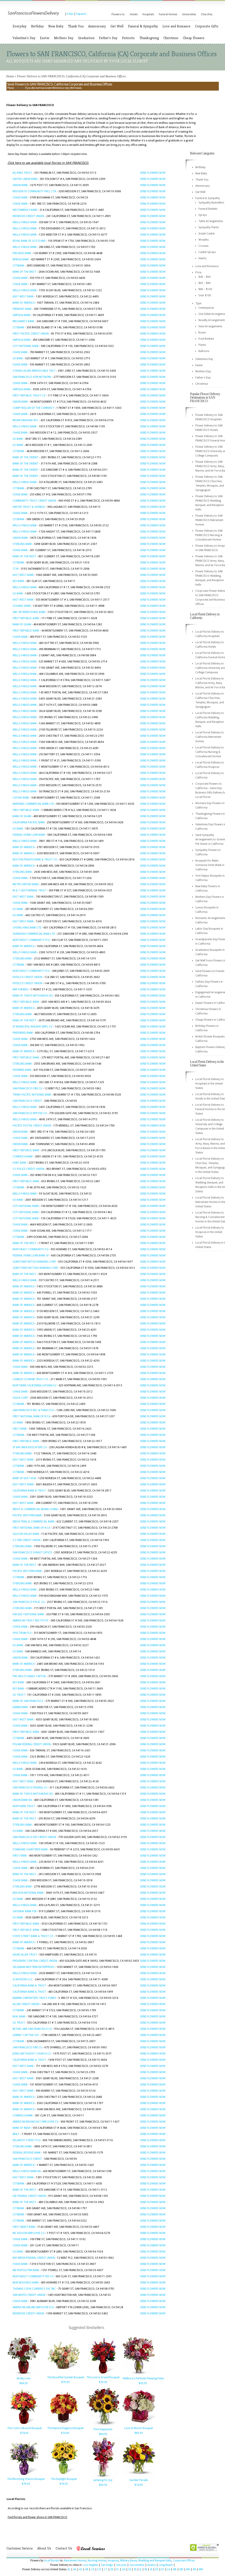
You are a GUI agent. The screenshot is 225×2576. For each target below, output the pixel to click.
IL (140, 2569)
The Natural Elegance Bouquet (65, 2428)
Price (198, 272)
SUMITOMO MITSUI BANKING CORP (34, 1261)
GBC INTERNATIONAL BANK (29, 612)
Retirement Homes (75, 2560)
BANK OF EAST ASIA (24, 1478)
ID (135, 2569)
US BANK (18, 358)
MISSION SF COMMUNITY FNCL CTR (34, 191)
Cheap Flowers (193, 38)
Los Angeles (91, 2564)
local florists (51, 2560)
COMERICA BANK (23, 1156)
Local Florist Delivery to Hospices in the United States (209, 1232)
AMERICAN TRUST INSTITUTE (30, 1620)
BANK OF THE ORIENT (25, 457)
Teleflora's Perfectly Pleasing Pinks (143, 2378)
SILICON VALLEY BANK (26, 1533)
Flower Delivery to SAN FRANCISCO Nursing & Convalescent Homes (209, 535)
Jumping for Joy (103, 2480)
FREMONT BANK (22, 308)
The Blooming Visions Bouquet (26, 2479)
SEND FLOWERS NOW (152, 172)
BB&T (16, 2134)
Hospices (113, 2560)
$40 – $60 (204, 276)
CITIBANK (18, 265)
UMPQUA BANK (22, 315)
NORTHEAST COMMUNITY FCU (31, 940)
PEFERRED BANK (22, 1069)
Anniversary (97, 26)
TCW (16, 568)
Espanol (81, 13)
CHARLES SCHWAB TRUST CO (30, 1379)
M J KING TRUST (22, 172)
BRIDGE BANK (21, 259)
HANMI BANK (20, 1707)
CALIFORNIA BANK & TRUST (29, 1490)
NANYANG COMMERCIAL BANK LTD (33, 803)
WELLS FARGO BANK (25, 222)
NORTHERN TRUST (24, 1806)
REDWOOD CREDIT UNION (28, 216)
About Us (44, 2548)
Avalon (151, 2564)
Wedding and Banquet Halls (154, 2560)
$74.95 (24, 2433)
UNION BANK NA (22, 1800)
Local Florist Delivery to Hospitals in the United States (209, 1084)
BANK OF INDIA (22, 2127)
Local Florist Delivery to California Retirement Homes (209, 737)
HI (129, 2569)
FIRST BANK (20, 1428)
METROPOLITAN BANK (26, 2270)
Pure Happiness (103, 2429)
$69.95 (103, 2485)
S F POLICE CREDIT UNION (28, 1168)
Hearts (202, 258)
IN (145, 2569)
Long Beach (166, 2564)
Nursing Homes (97, 2560)
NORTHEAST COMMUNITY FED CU (33, 2276)
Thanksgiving (149, 38)
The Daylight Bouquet (64, 2479)
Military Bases (128, 2560)
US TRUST (19, 1694)
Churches (206, 14)
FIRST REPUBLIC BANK (26, 618)
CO (99, 2569)
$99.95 (143, 2383)
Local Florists (16, 2499)
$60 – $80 (204, 283)
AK (74, 2569)
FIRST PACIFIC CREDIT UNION (31, 333)
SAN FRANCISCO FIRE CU (27, 1088)
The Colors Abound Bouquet (24, 2428)
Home (10, 76)
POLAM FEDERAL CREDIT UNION (32, 1744)
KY (162, 2569)
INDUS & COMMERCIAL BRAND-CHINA (35, 1509)
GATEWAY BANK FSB (25, 1911)
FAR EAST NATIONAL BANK (28, 1614)
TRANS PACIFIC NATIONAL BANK (32, 1094)
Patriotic (128, 38)
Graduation (86, 38)
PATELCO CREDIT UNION (27, 977)
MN (201, 2569)
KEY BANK (18, 581)
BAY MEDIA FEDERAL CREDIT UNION (34, 2257)
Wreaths (203, 239)
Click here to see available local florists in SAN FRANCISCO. (48, 163)
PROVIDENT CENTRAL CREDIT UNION (35, 1960)
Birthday (37, 26)
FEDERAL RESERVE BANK (27, 2152)
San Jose (121, 2564)
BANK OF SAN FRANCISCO (28, 1701)
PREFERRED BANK (23, 1032)
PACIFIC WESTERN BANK (27, 1515)
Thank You (76, 26)
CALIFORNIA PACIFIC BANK (29, 822)
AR (86, 2569)
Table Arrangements (210, 221)
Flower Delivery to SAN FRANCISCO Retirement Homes (209, 520)
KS (156, 2569)
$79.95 (65, 2382)
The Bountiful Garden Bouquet (65, 2377)
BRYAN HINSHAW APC (25, 420)
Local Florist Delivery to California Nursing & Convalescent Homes (209, 752)
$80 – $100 (205, 289)
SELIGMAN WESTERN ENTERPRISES (33, 1967)
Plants (202, 344)
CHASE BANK (20, 197)
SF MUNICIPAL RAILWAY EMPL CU (32, 1026)
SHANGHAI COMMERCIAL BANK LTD (34, 933)
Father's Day (108, 38)
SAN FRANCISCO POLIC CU (29, 1602)
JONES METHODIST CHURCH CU (32, 2053)
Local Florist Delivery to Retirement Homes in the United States (210, 1202)
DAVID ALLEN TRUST (25, 1954)
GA (123, 2569)
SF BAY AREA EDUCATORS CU (30, 1447)
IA (151, 2569)
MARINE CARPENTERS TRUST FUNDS (34, 1998)
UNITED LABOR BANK (25, 179)
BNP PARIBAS (20, 989)
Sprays (202, 215)
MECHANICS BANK (23, 321)
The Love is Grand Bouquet (103, 2377)
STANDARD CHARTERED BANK (30, 1849)
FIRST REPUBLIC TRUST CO (29, 395)
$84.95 (23, 2383)
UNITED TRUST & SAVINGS (29, 506)
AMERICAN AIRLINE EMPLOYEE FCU (33, 2307)
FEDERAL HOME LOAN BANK (29, 834)
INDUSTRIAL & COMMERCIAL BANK (33, 1521)
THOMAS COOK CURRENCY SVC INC (34, 2288)
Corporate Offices (184, 2560)
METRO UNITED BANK (25, 884)
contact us (19, 87)
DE (111, 2569)
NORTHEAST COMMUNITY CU (30, 1249)
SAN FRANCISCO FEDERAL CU (30, 1787)
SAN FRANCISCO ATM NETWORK (32, 377)
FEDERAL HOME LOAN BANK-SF (31, 1255)
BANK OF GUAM (22, 624)
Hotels (134, 14)
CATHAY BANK (21, 797)
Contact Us (64, 2548)
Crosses (203, 245)
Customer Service (19, 2548)
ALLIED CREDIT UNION (26, 2004)
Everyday (20, 26)
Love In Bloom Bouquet (138, 2428)
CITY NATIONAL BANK (26, 346)
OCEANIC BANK (22, 605)
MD (181, 2569)
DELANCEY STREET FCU (26, 2140)
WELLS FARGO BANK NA (27, 2171)
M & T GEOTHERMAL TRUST (29, 890)
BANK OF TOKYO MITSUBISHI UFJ (32, 995)
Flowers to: (118, 14)
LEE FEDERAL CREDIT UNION (29, 2195)
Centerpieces (206, 307)
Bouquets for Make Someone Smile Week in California (209, 865)
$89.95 (139, 2433)
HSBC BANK (19, 1162)
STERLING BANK (22, 544)
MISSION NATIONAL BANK (28, 1892)
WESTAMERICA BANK (25, 209)
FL (117, 2569)
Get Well (116, 26)
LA (168, 2569)
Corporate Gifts (206, 26)
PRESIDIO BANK (22, 253)
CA (92, 2569)
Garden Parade (138, 2480)
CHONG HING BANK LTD (27, 927)
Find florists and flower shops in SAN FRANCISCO (37, 2517)
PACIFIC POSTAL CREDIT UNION (32, 1125)
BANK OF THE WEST (24, 271)
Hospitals (148, 14)
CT (106, 2569)
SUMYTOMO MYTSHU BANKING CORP (35, 1267)
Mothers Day (63, 38)
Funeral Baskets (207, 208)
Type (198, 303)
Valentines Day (204, 359)
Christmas (170, 38)
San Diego (107, 2564)
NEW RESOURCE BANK (26, 2282)
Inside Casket (206, 233)
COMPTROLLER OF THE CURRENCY (33, 407)
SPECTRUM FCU (22, 1632)
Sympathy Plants (208, 227)
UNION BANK (20, 185)
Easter (45, 38)
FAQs (70, 13)
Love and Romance (176, 26)
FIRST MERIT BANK (24, 2226)
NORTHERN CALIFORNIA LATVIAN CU (34, 1385)
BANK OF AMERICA (24, 302)
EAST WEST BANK (23, 296)
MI (194, 2569)
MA (188, 2569)
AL (68, 2569)
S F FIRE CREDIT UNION (26, 1540)
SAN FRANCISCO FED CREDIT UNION (34, 1837)
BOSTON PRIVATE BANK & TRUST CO (35, 859)
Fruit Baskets (206, 338)
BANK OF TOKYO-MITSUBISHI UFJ (33, 1793)
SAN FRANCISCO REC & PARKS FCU (33, 1410)
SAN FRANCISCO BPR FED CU (30, 1113)
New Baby (55, 26)
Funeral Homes (168, 14)
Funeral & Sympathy (143, 26)
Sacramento (136, 2564)
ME (175, 2569)
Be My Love (23, 2378)
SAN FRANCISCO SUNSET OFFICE (32, 1552)
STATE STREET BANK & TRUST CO (33, 1936)
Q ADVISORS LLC (23, 1979)
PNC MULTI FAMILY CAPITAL (29, 1676)
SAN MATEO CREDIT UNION (29, 2294)
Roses (202, 332)
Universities (189, 14)
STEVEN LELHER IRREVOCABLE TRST (34, 370)
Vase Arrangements (210, 326)
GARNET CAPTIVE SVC (26, 2035)
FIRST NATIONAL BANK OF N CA (31, 1416)
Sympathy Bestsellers (211, 202)
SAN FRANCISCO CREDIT (27, 1100)
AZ (80, 2569)
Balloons (203, 351)
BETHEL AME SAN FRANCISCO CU (32, 2028)
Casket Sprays (207, 252)
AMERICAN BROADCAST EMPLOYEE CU (35, 2121)
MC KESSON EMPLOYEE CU (28, 2233)
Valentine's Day (24, 38)
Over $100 (204, 295)
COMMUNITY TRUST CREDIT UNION (34, 500)
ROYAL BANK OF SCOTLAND (29, 240)
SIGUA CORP (20, 1397)
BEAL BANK (19, 2016)
